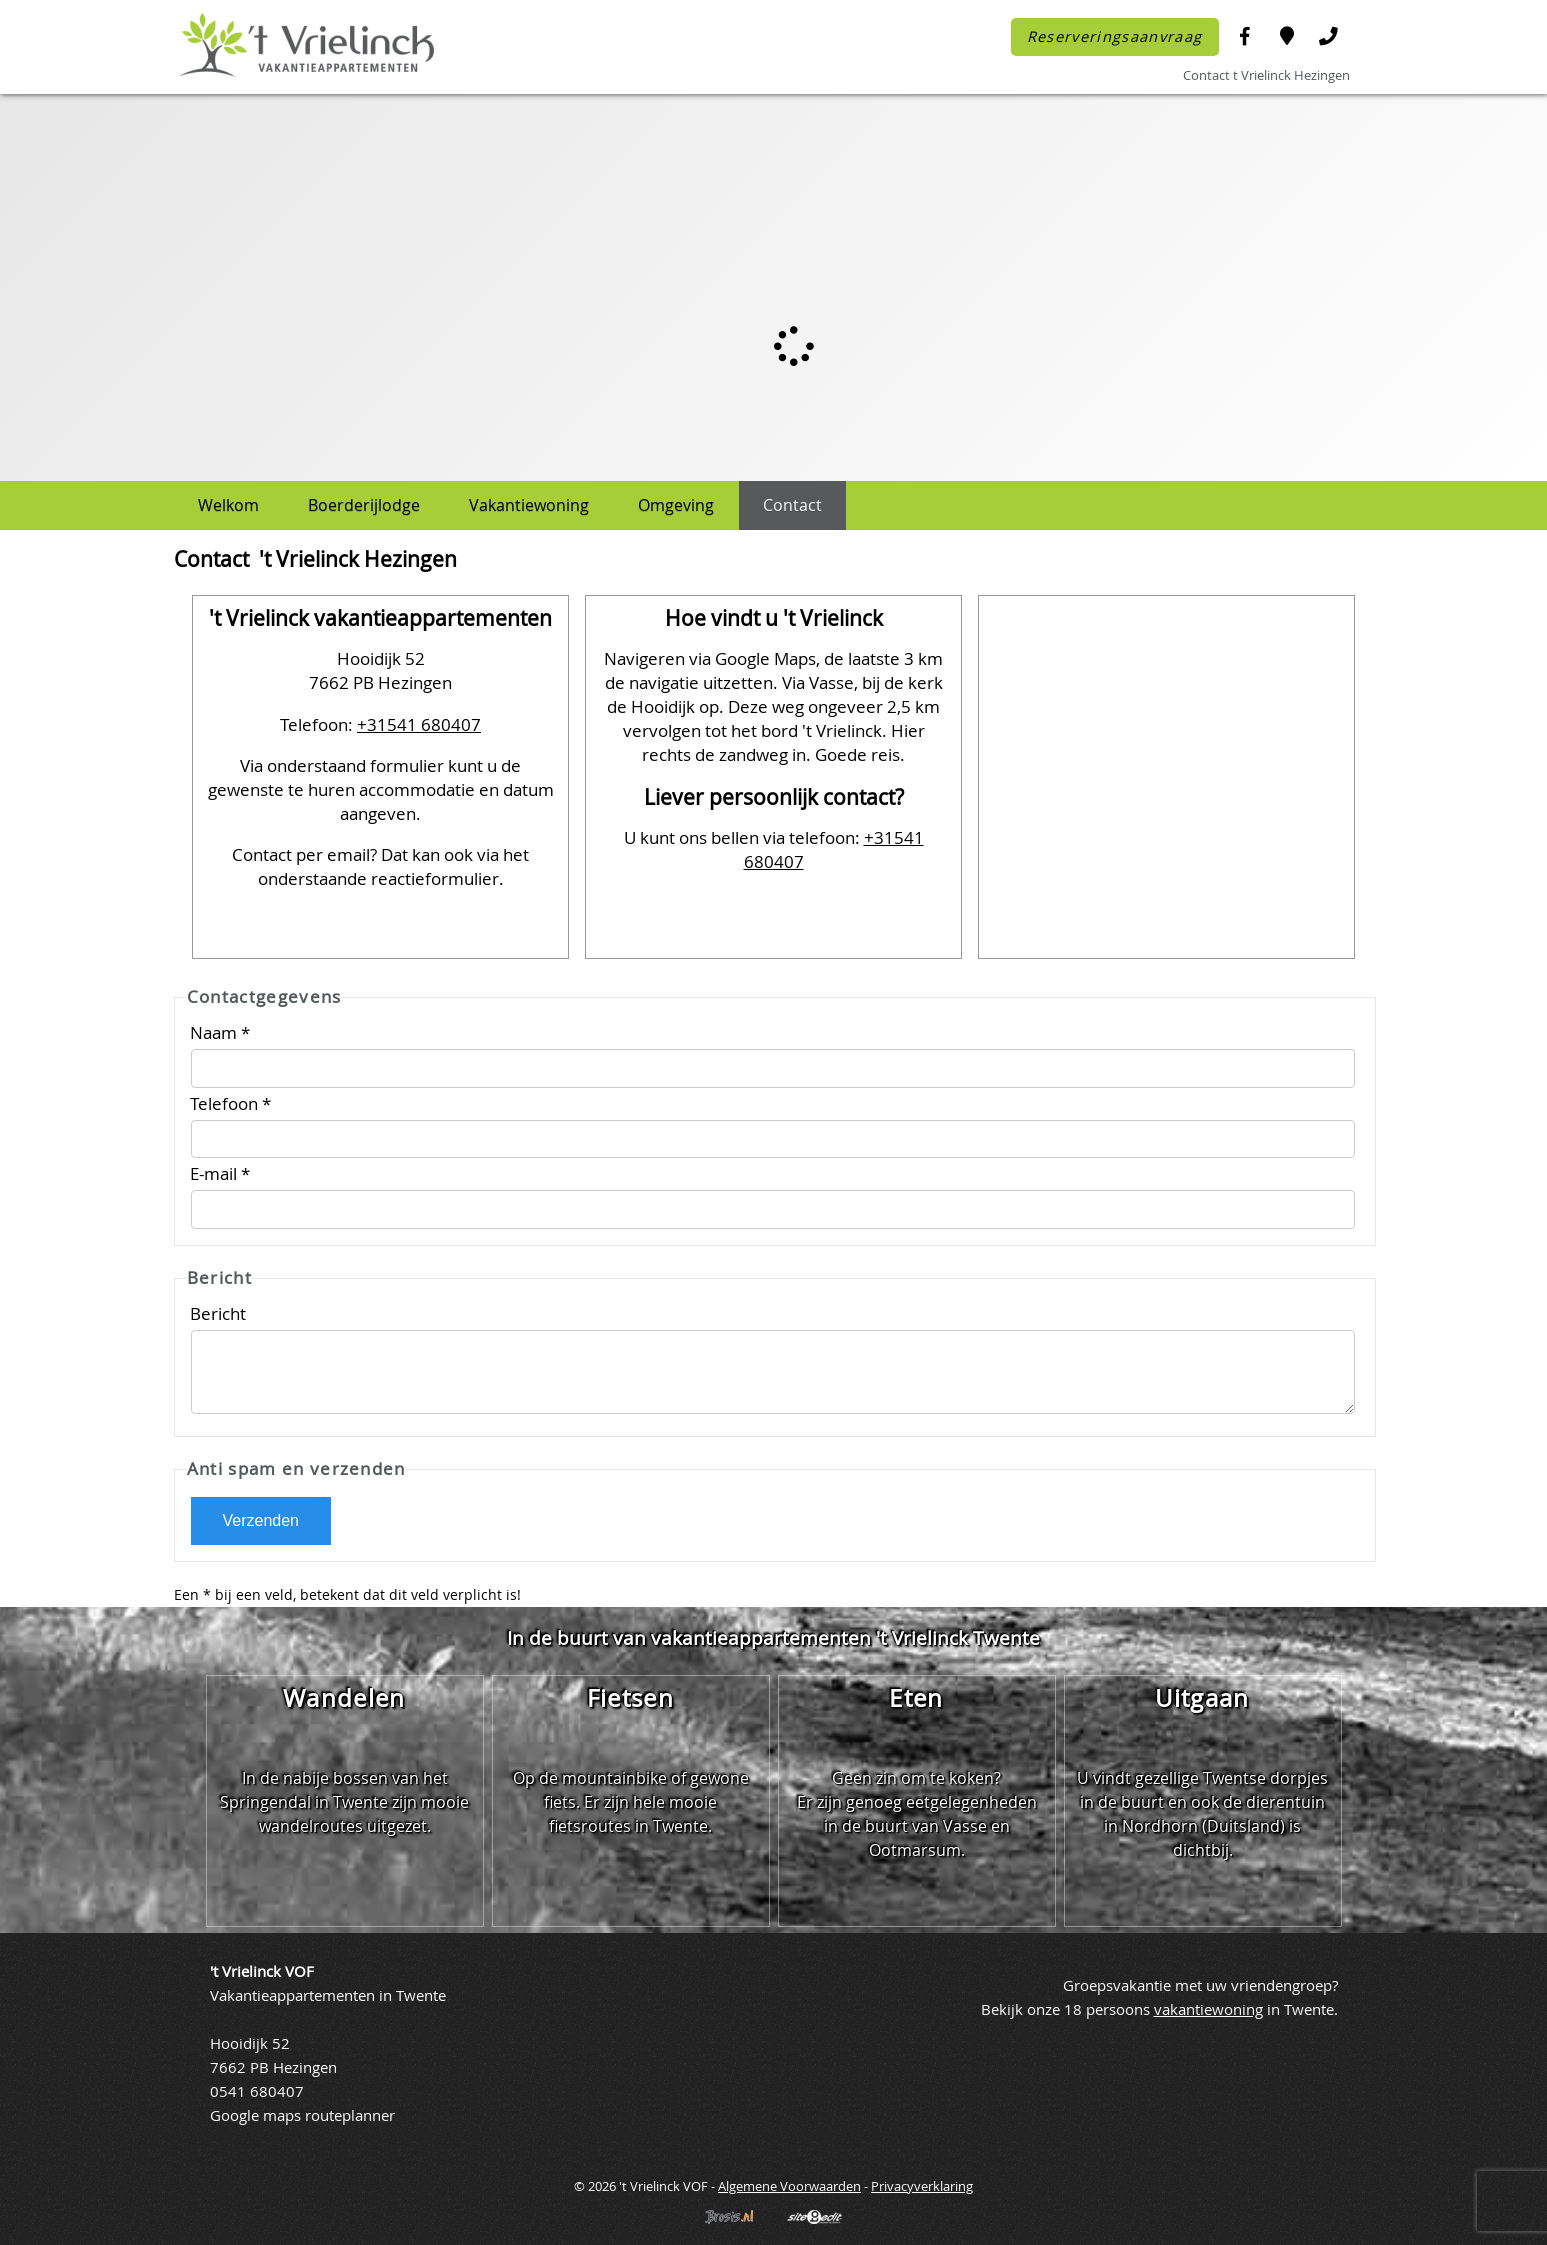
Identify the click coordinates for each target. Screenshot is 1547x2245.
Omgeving (676, 505)
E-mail (220, 1173)
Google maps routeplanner (302, 2115)
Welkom (228, 505)
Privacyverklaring (922, 2186)
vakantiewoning (1208, 2009)
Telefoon (230, 1103)
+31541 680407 (419, 724)
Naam (220, 1032)
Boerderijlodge (364, 505)
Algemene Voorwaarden (789, 2186)
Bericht (220, 1313)
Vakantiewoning (529, 505)
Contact (792, 505)
